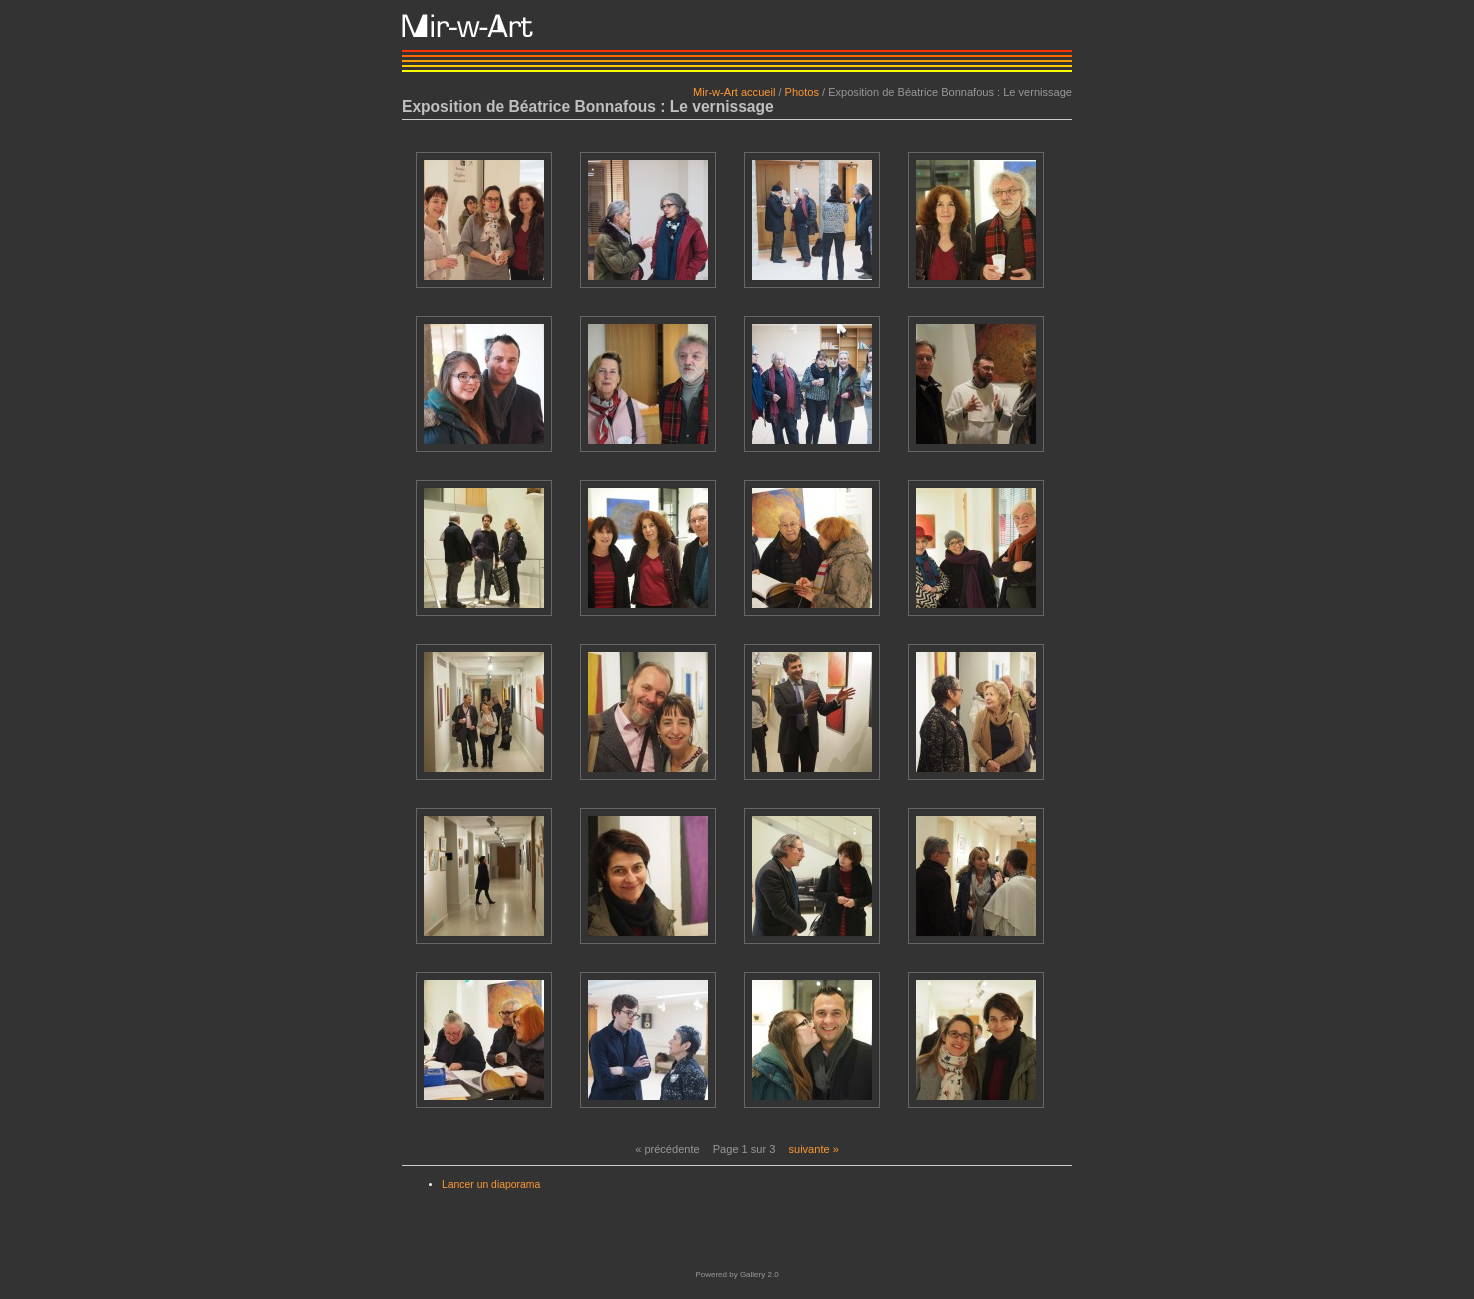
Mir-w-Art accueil (734, 92)
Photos (802, 92)
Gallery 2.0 (759, 1274)
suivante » (813, 1149)
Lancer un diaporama (491, 1184)
